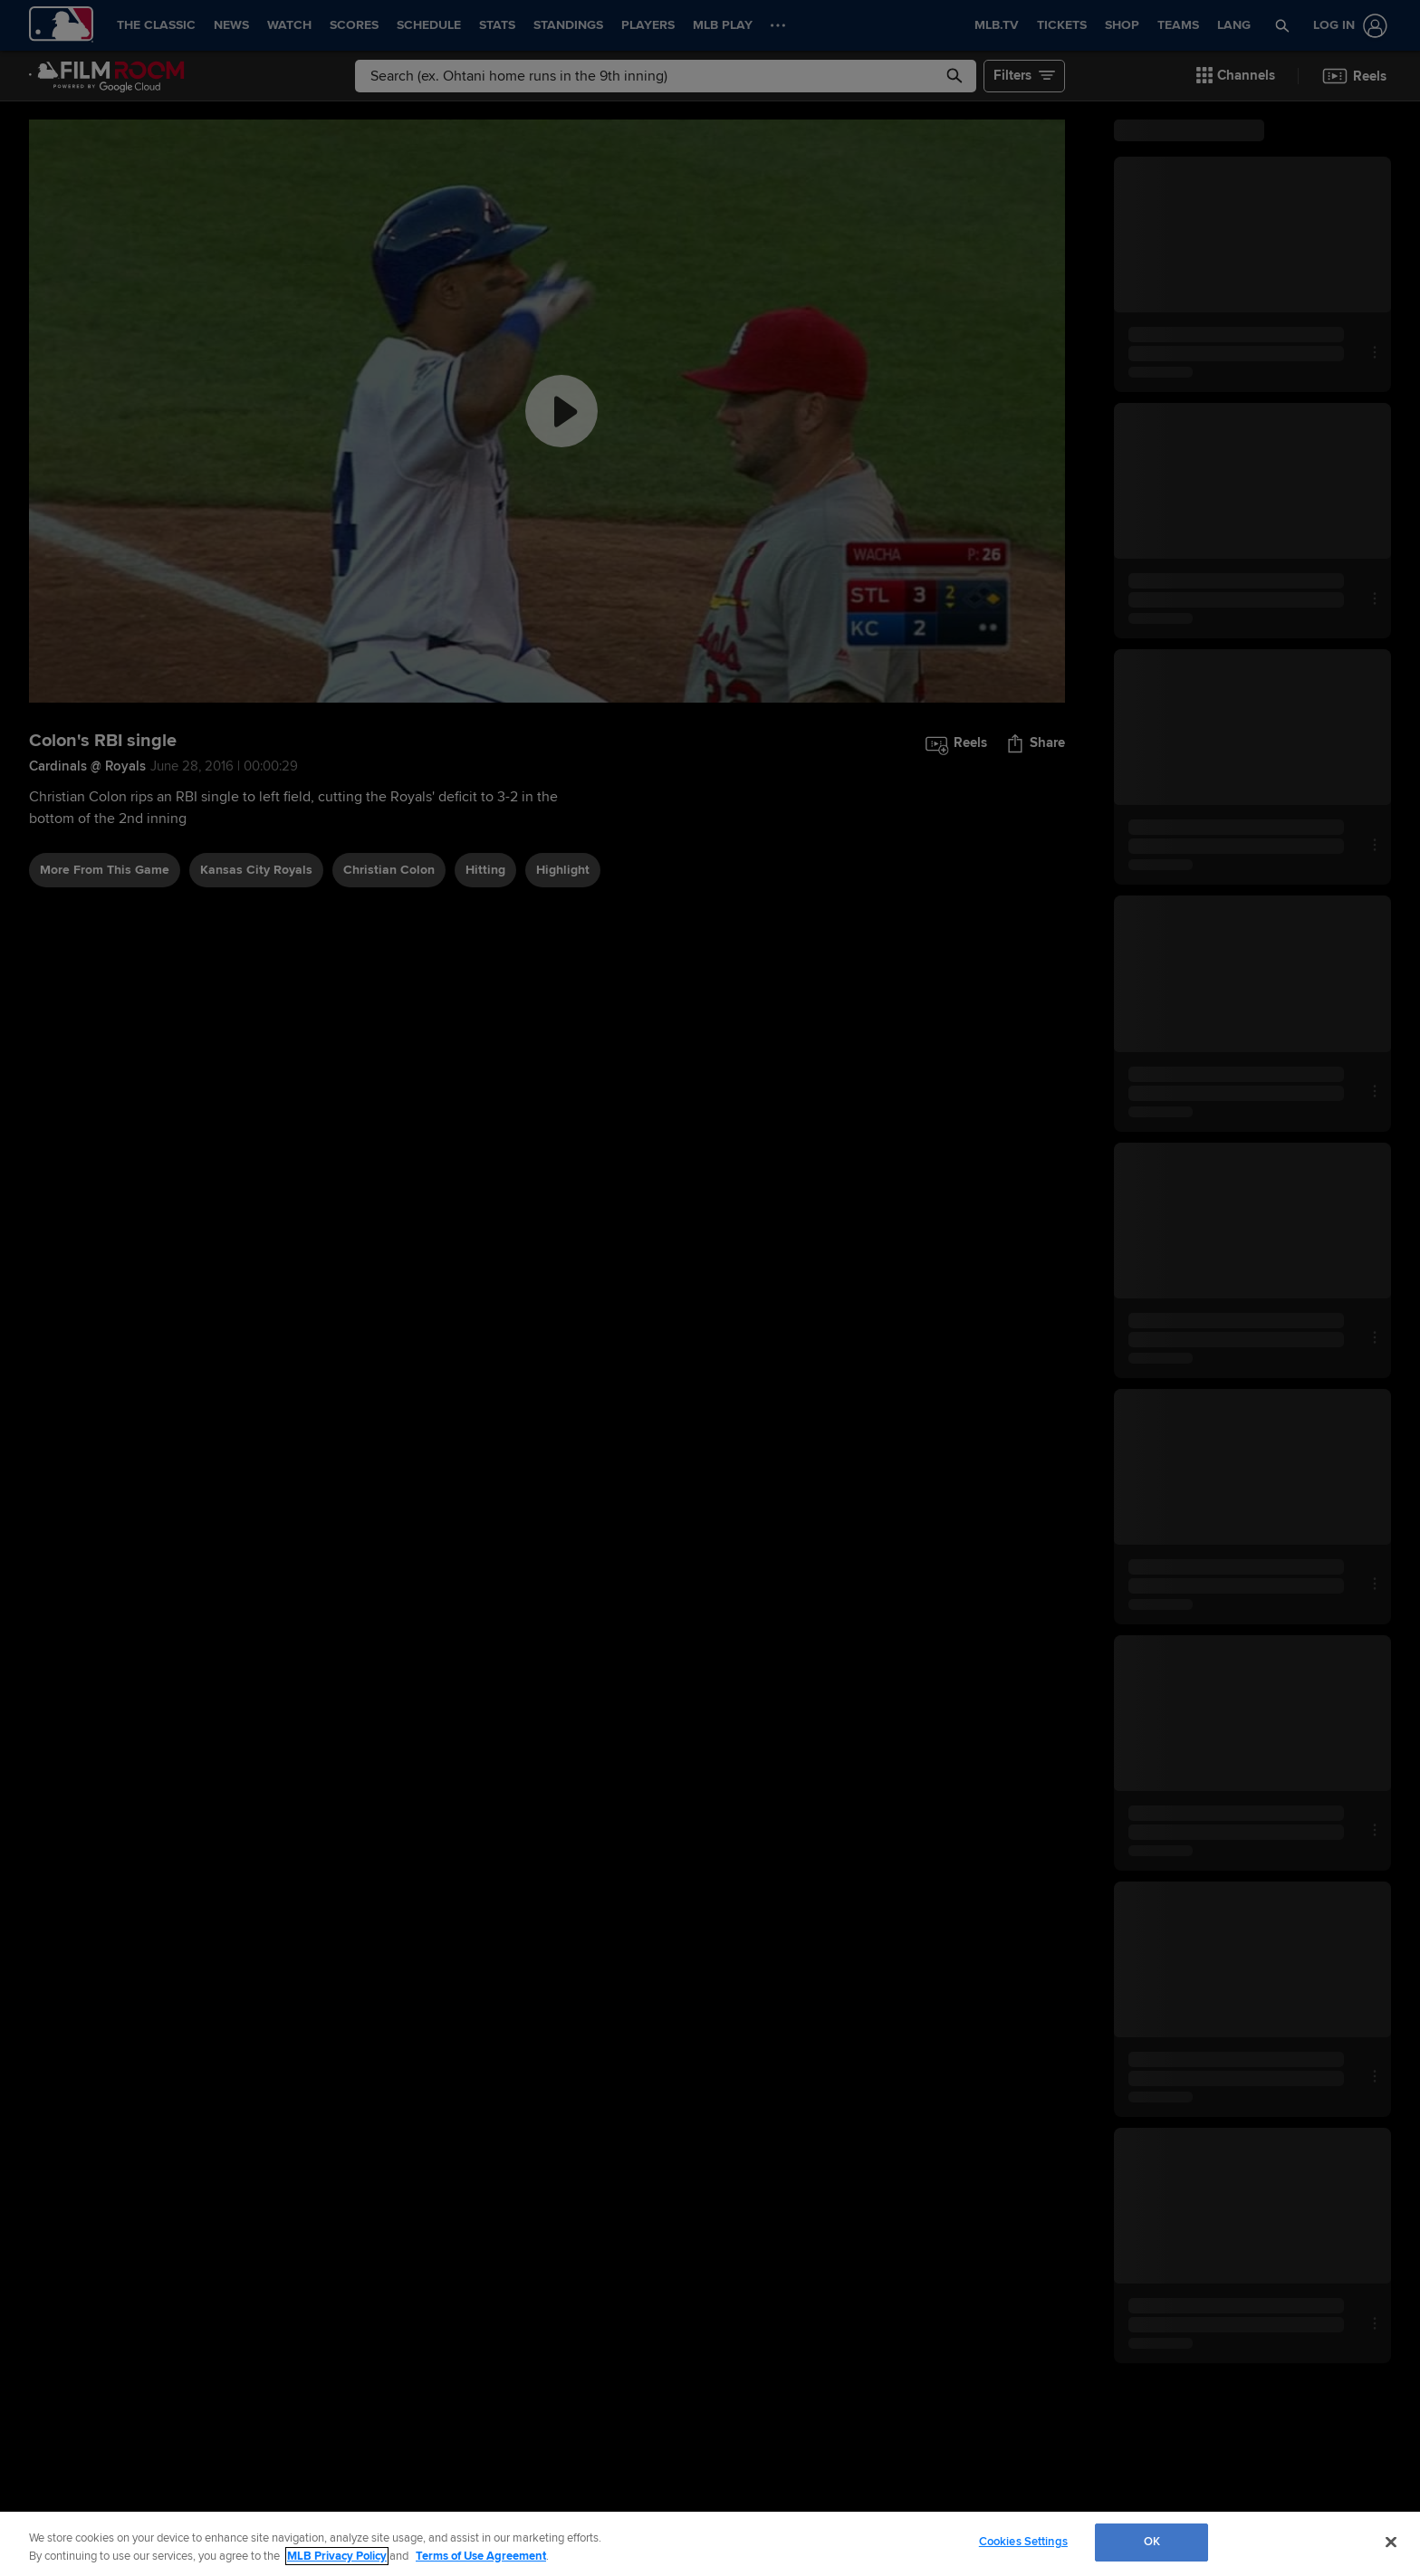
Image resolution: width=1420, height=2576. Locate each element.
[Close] (1391, 2542)
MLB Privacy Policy (337, 2556)
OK (1152, 2541)
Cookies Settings (1023, 2541)
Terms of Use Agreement (481, 2556)
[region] (710, 2544)
